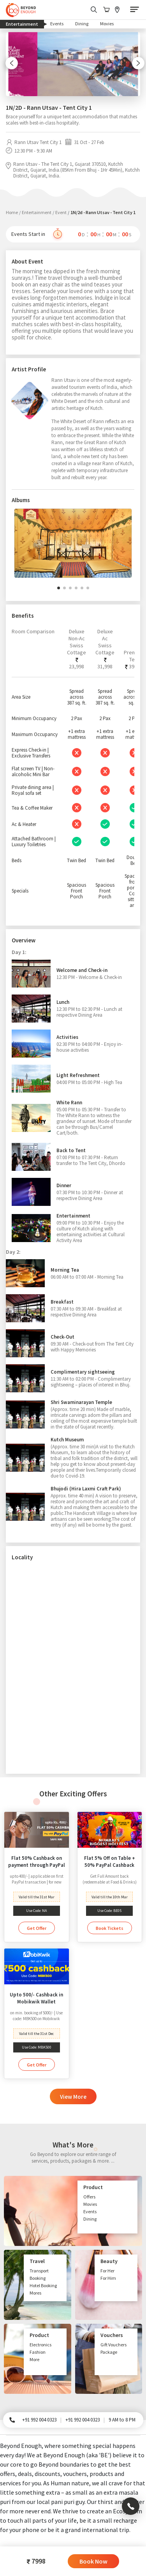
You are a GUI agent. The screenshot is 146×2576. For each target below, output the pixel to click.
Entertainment (25, 24)
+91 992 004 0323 (39, 2419)
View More (73, 2096)
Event (61, 212)
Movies (107, 23)
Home (12, 212)
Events (56, 23)
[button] (59, 588)
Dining (81, 23)
